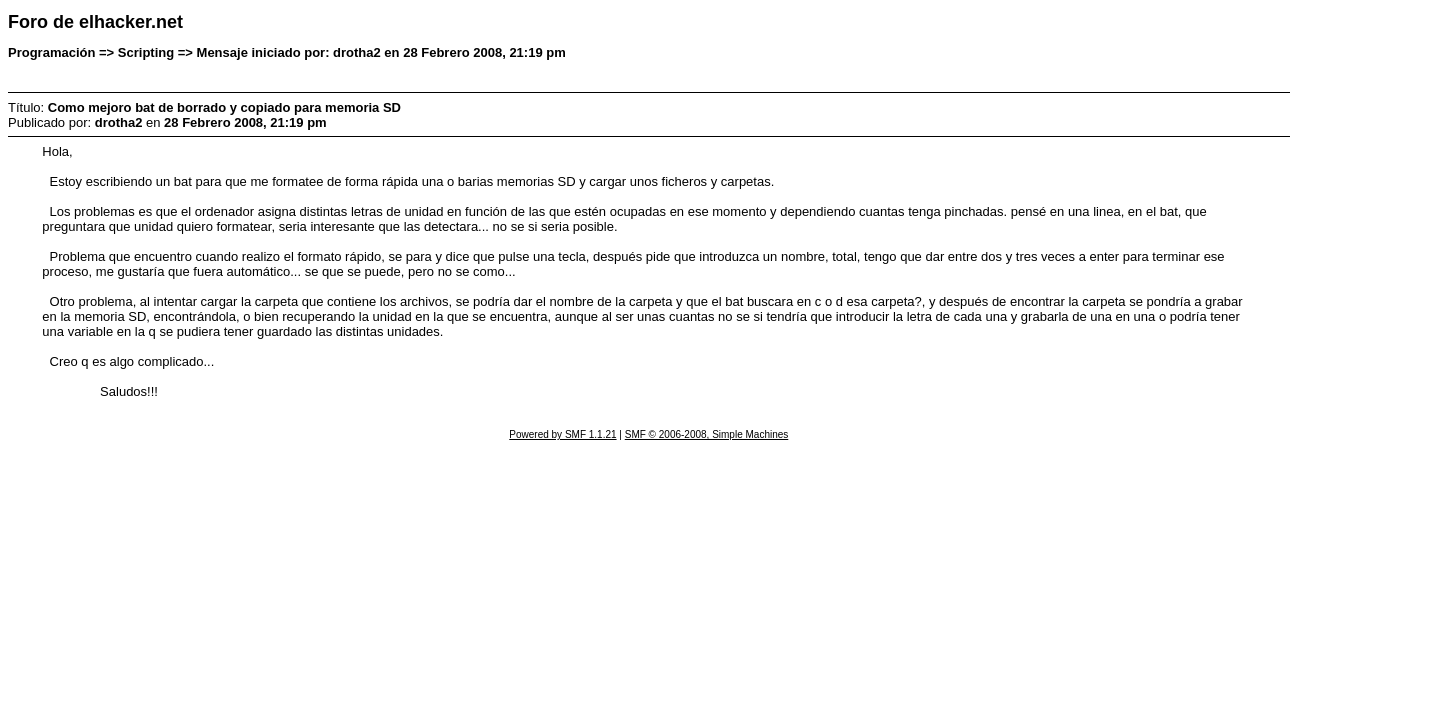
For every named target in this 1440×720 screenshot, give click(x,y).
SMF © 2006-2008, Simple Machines (707, 434)
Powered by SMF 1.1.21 (562, 434)
